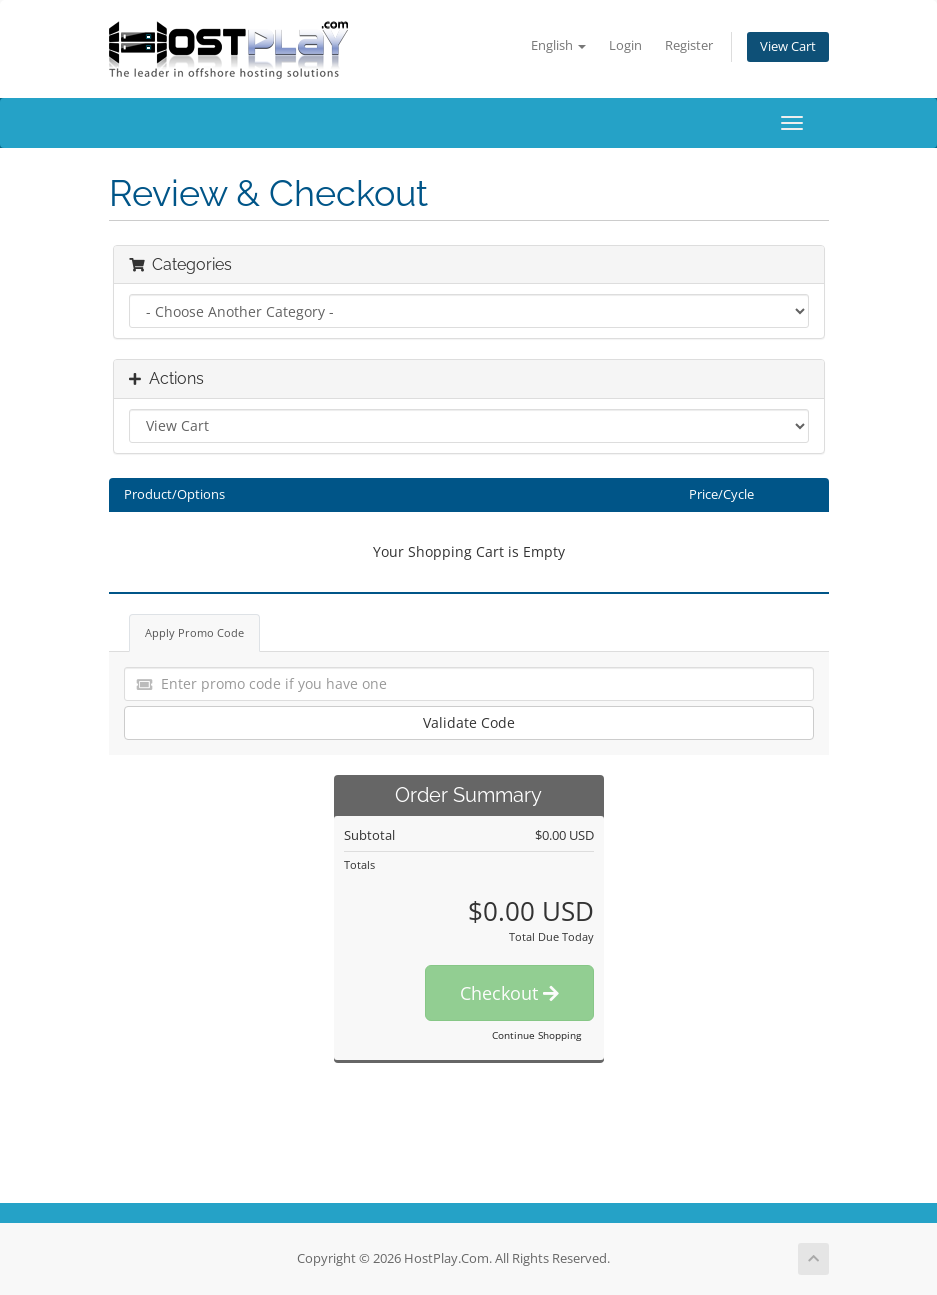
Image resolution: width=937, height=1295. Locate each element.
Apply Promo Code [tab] (194, 632)
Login (625, 45)
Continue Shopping (536, 1035)
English (558, 45)
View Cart (788, 46)
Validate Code (469, 722)
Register (689, 45)
